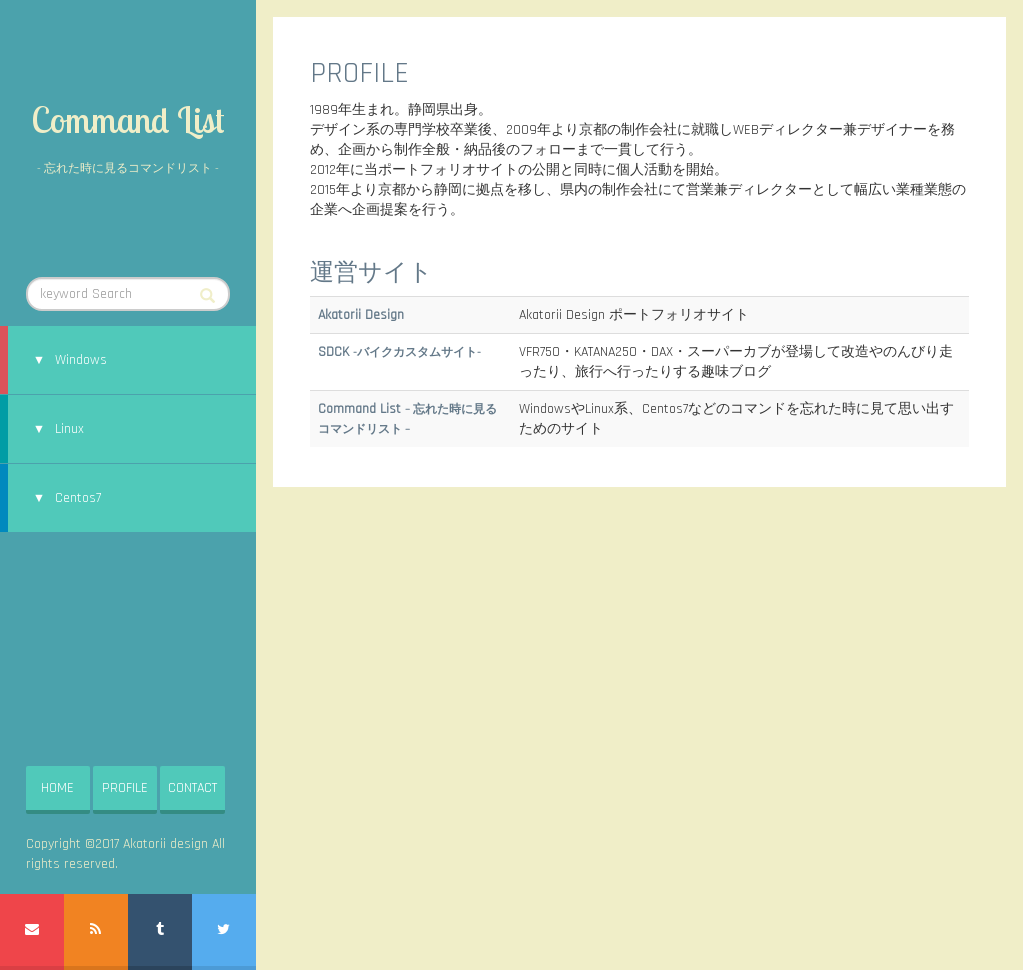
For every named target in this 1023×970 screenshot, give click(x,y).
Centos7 (78, 498)
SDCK (399, 352)
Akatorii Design (361, 315)
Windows (81, 360)
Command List (128, 119)
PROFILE (125, 788)
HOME (57, 788)
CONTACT (192, 788)
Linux (69, 429)
